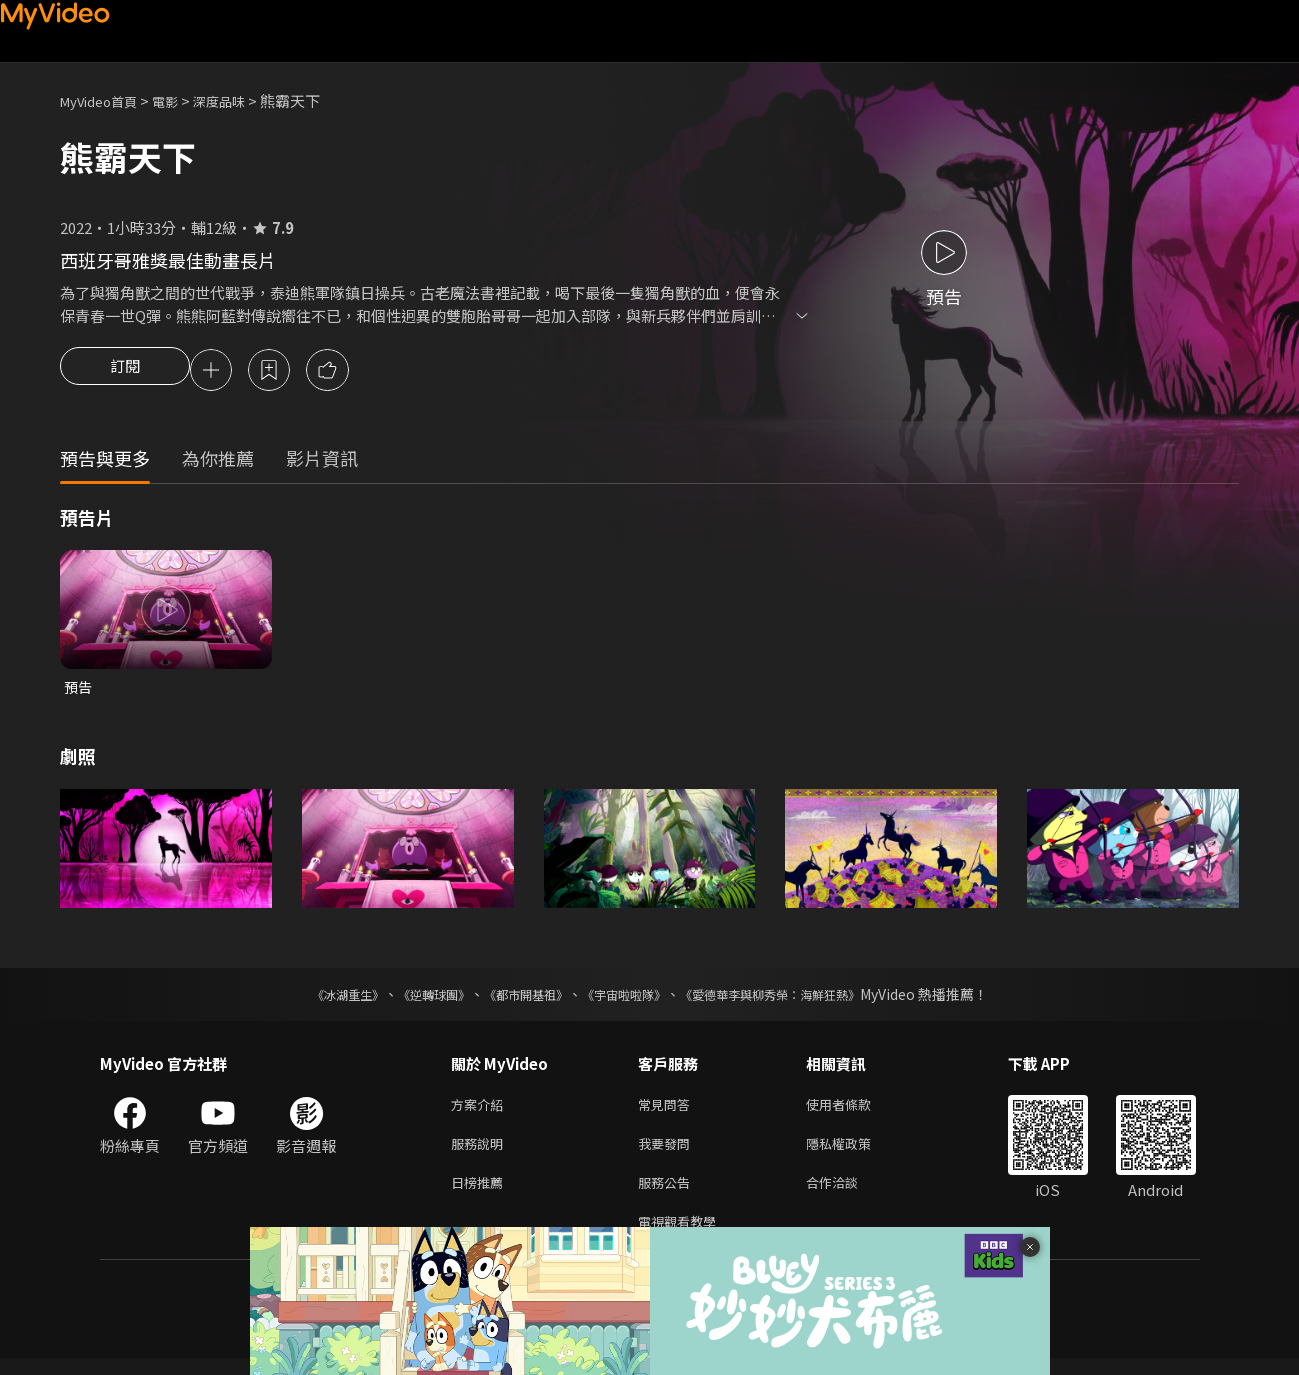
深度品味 (241, 100)
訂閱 (125, 372)
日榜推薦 (481, 1194)
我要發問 (668, 1152)
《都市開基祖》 (516, 999)
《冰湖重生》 (313, 999)
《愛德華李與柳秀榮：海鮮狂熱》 (796, 999)
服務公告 (668, 1194)
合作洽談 (848, 1194)
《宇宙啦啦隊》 (628, 999)
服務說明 (481, 1152)
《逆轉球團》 (411, 999)
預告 (79, 690)
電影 (181, 100)
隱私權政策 (855, 1152)
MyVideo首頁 (105, 100)
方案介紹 (481, 1110)
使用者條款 (855, 1110)
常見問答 (668, 1110)
